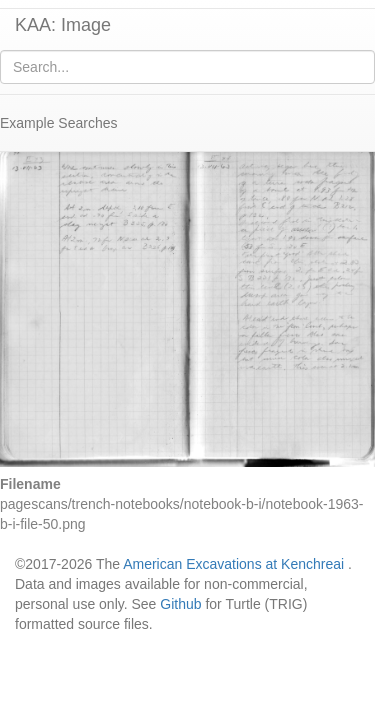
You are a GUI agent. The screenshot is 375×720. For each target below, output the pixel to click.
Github (180, 604)
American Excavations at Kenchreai (233, 564)
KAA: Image (63, 25)
